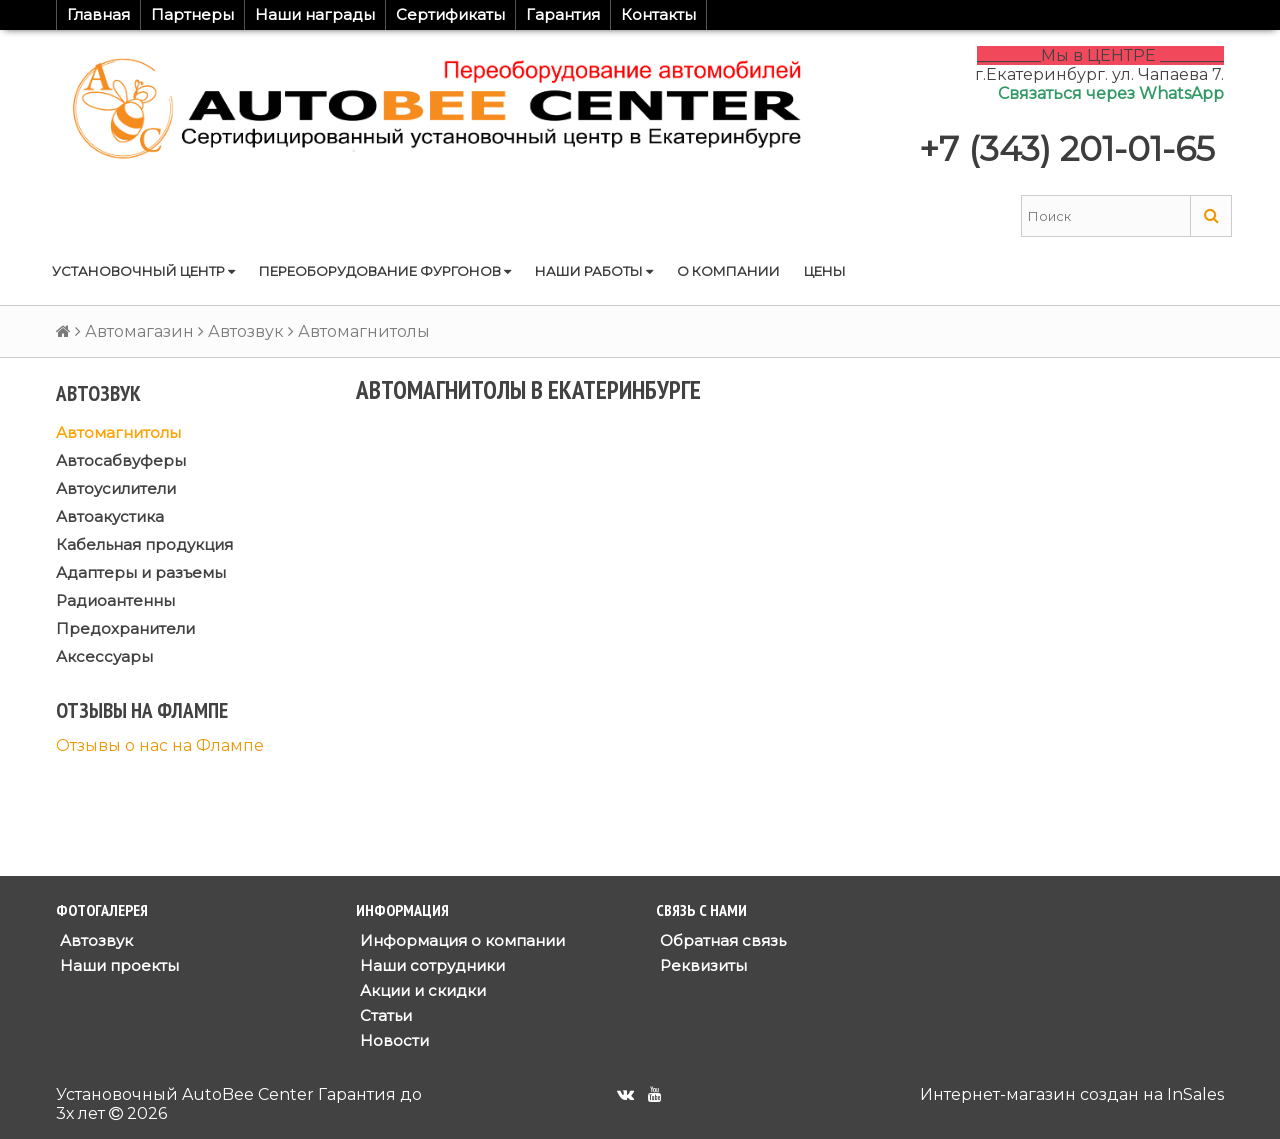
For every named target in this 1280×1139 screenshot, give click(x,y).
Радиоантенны (115, 600)
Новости (392, 1040)
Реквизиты (701, 965)
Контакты (658, 14)
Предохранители (125, 628)
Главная (98, 14)
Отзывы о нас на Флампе (160, 745)
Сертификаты (450, 14)
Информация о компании (460, 940)
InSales (1195, 1094)
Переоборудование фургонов (385, 271)
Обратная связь (721, 940)
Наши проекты (117, 965)
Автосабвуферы (121, 460)
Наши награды (315, 14)
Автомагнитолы (118, 432)
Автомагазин (139, 331)
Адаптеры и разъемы (141, 572)
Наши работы (594, 271)
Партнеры (192, 14)
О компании (728, 271)
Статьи (384, 1015)
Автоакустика (110, 516)
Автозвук (246, 331)
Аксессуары (104, 656)
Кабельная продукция (144, 544)
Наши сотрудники (430, 965)
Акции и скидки (421, 990)
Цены (825, 271)
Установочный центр (143, 271)
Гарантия (563, 14)
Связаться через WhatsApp (1111, 93)
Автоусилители (116, 488)
